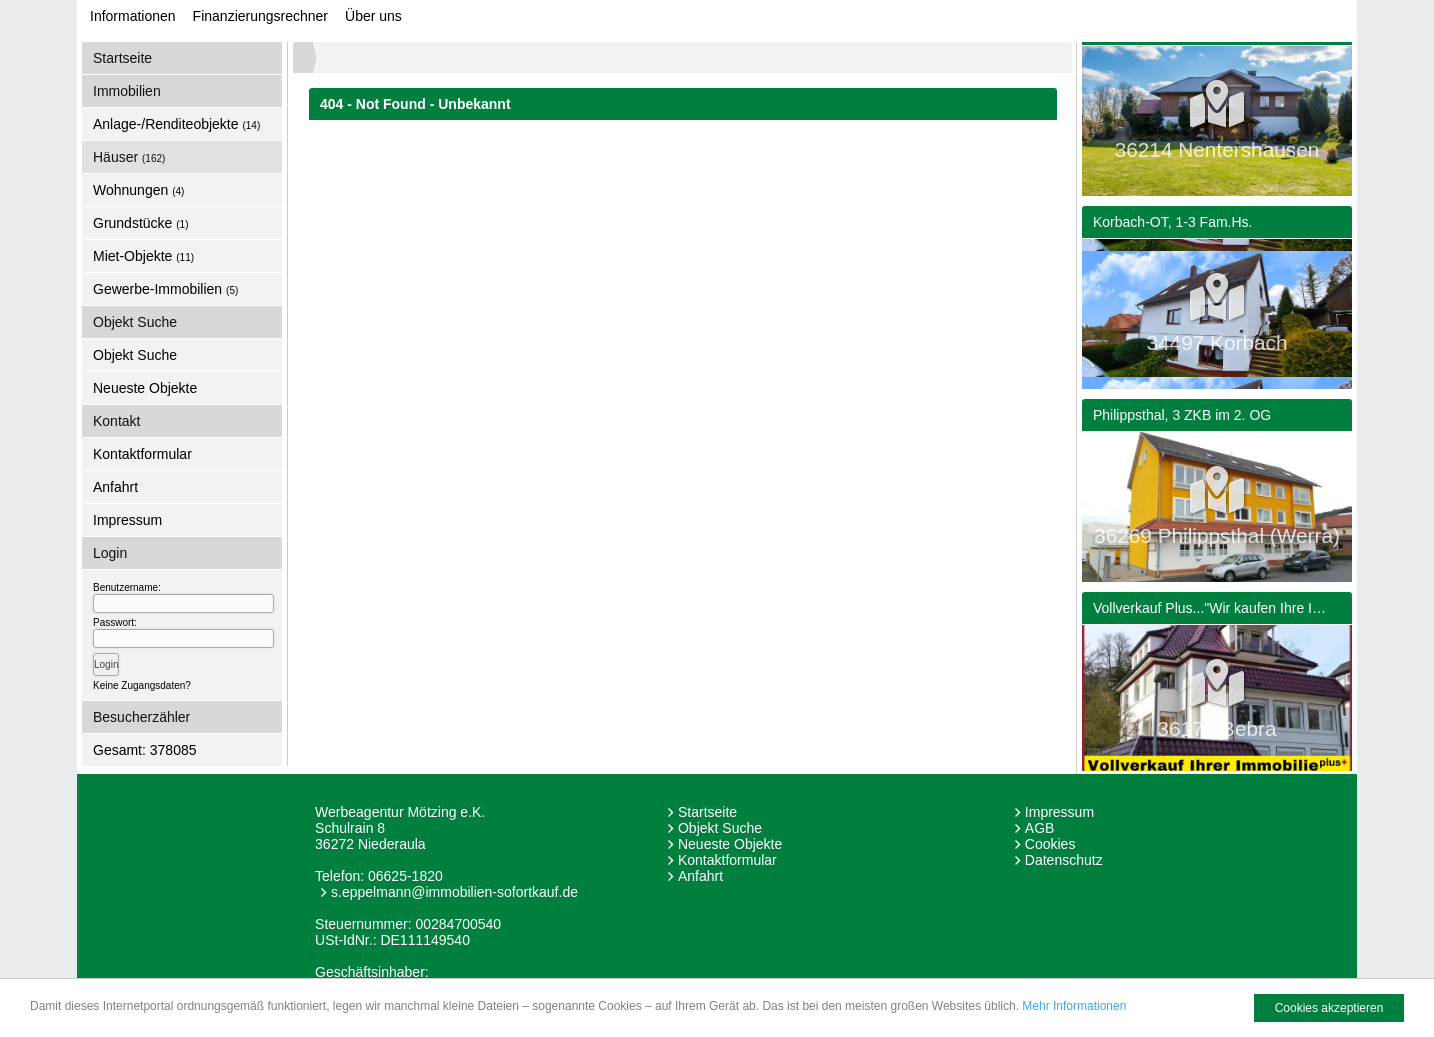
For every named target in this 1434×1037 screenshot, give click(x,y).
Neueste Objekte (145, 388)
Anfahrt (115, 487)
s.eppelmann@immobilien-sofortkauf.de (454, 892)
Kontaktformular (142, 454)
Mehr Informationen (1074, 1006)
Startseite (122, 58)
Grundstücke (141, 223)
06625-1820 (405, 876)
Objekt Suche (135, 355)
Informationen (133, 16)
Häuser (129, 157)
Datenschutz (1064, 860)
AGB (1040, 828)
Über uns (373, 16)
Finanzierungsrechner (260, 16)
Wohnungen (138, 190)
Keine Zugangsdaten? (142, 685)
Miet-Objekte (143, 256)
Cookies (1050, 844)
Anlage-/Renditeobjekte (176, 124)
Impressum (127, 520)
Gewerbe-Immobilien (165, 289)
